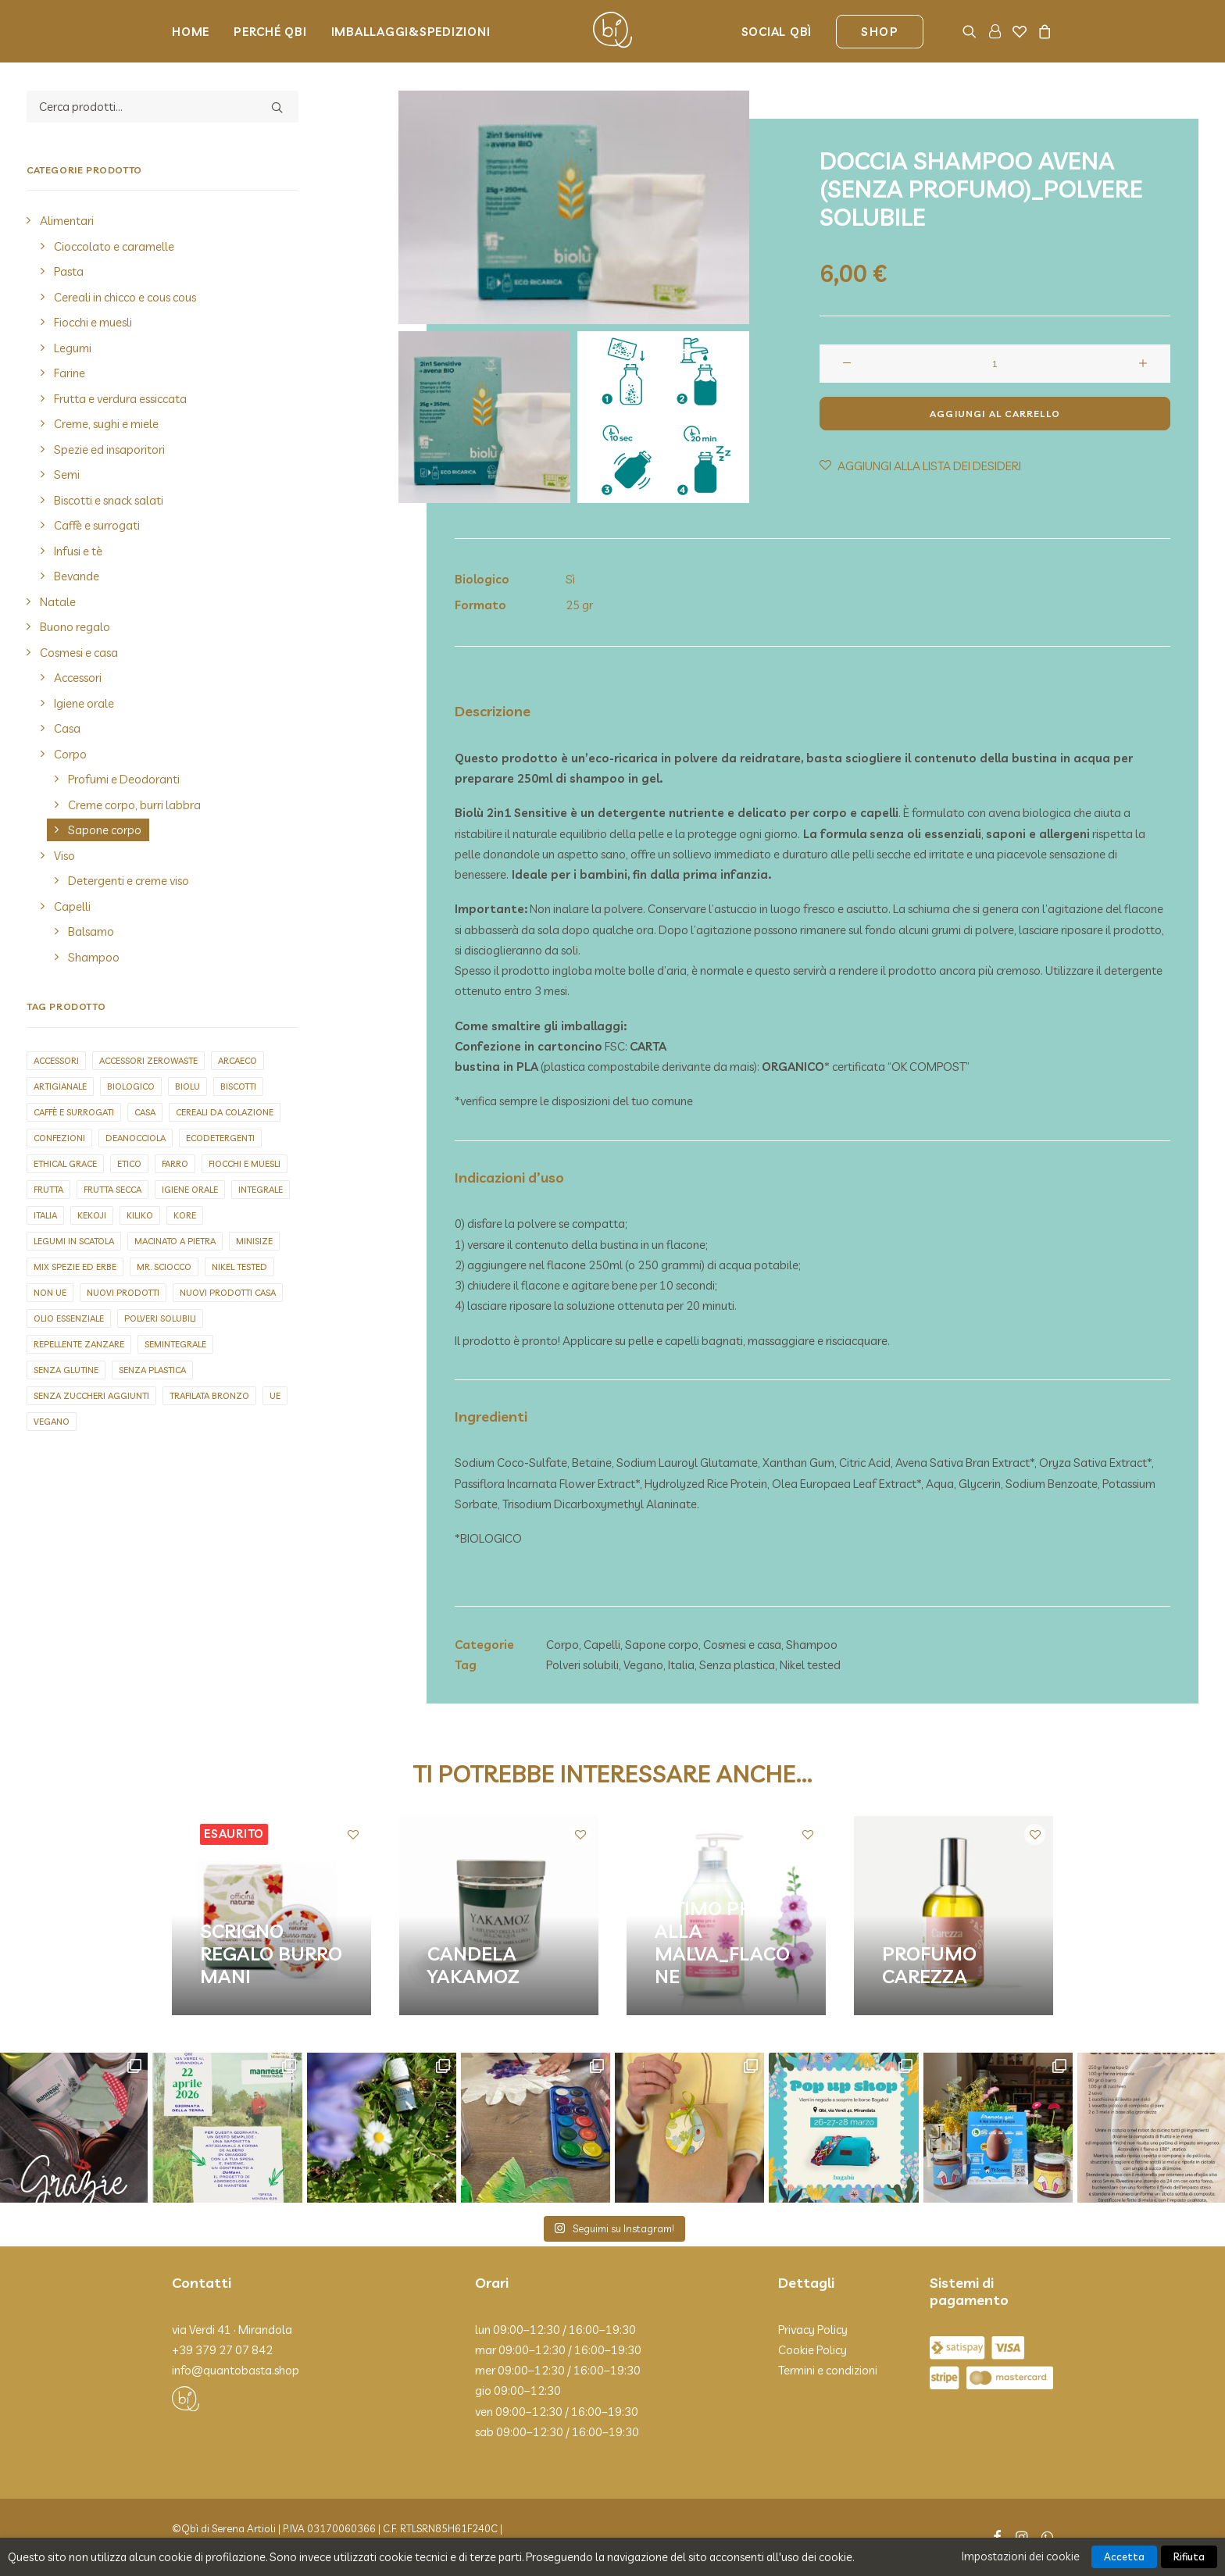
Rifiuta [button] (1189, 2556)
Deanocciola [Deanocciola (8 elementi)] (135, 1138)
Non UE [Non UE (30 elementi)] (50, 1292)
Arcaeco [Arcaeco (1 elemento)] (237, 1060)
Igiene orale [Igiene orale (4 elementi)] (190, 1189)
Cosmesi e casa (742, 1643)
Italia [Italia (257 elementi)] (45, 1215)
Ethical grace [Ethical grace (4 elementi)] (65, 1163)
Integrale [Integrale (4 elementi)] (260, 1189)
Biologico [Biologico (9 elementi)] (131, 1086)
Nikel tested (810, 1664)
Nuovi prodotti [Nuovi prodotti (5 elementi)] (123, 1292)
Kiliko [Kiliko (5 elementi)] (140, 1215)
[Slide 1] (484, 417)
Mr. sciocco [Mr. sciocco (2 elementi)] (164, 1266)
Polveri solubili (582, 1664)
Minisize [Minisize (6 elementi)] (254, 1241)
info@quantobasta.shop (235, 2370)
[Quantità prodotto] (995, 363)
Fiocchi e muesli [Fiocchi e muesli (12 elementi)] (244, 1163)
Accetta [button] (1124, 2556)
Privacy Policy (813, 2328)
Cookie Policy (812, 2349)
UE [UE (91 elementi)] (275, 1395)
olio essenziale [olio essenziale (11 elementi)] (69, 1318)
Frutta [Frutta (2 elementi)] (48, 1189)
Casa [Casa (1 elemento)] (144, 1112)
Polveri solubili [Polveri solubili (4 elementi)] (160, 1318)
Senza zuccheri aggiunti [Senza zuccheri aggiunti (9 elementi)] (91, 1395)
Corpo (562, 1643)
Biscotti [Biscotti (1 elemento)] (238, 1086)
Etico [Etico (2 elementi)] (129, 1163)
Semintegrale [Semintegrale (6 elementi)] (175, 1344)
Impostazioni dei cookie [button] (1021, 2556)
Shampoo (812, 1643)
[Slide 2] (663, 417)
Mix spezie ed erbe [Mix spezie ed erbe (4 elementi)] (75, 1266)
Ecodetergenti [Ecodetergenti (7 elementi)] (220, 1138)
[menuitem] (196, 31)
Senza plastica (737, 1664)
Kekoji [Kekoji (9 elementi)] (91, 1215)
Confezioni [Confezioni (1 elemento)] (59, 1138)
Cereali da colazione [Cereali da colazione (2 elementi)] (224, 1112)
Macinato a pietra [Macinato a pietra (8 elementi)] (175, 1241)
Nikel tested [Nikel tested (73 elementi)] (239, 1266)
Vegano (643, 1664)
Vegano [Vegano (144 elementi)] (52, 1421)
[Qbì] (612, 31)
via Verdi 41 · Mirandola (232, 2328)
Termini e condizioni (827, 2370)
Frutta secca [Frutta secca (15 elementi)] (112, 1189)
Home (190, 31)
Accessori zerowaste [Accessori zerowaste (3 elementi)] (148, 1060)
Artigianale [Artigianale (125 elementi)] (60, 1086)
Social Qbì (776, 31)
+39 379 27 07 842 (222, 2349)
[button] (972, 31)
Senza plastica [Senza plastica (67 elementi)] (152, 1370)
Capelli (602, 1643)
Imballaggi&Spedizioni (411, 31)
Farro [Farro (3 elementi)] (175, 1163)
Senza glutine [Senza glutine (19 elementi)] (66, 1370)
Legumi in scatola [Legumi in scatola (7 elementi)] (74, 1241)
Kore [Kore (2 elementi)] (184, 1215)
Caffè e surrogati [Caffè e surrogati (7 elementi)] (74, 1112)
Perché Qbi (270, 31)
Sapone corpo (661, 1643)
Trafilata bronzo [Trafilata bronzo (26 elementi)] (209, 1395)
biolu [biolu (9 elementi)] (187, 1086)
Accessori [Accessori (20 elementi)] (56, 1060)
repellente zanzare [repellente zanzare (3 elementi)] (79, 1344)
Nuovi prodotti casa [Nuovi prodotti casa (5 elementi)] (228, 1292)
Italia (681, 1664)
